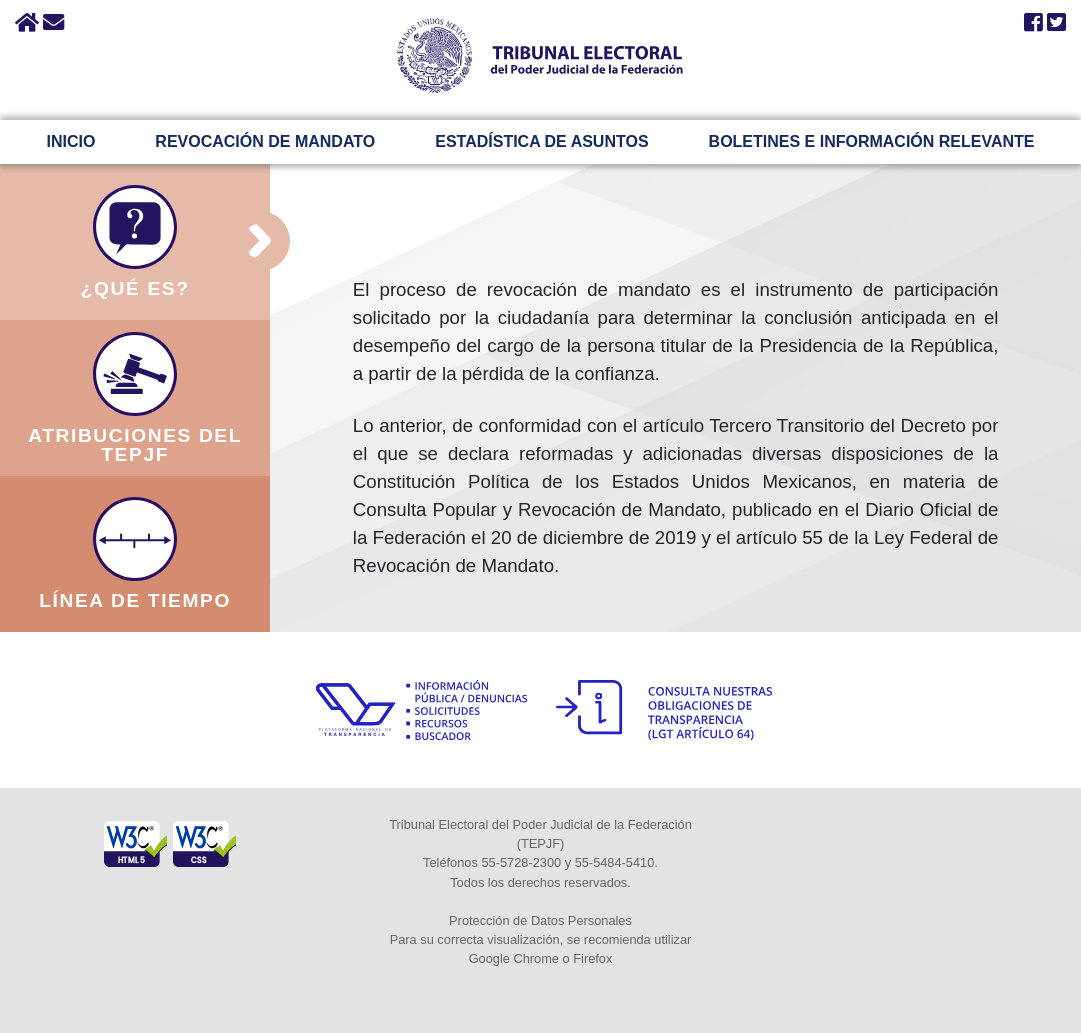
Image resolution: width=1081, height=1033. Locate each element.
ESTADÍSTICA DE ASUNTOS (541, 141)
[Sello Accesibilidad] (137, 831)
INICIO (70, 141)
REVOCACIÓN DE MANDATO (265, 141)
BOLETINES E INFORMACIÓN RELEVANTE (872, 141)
